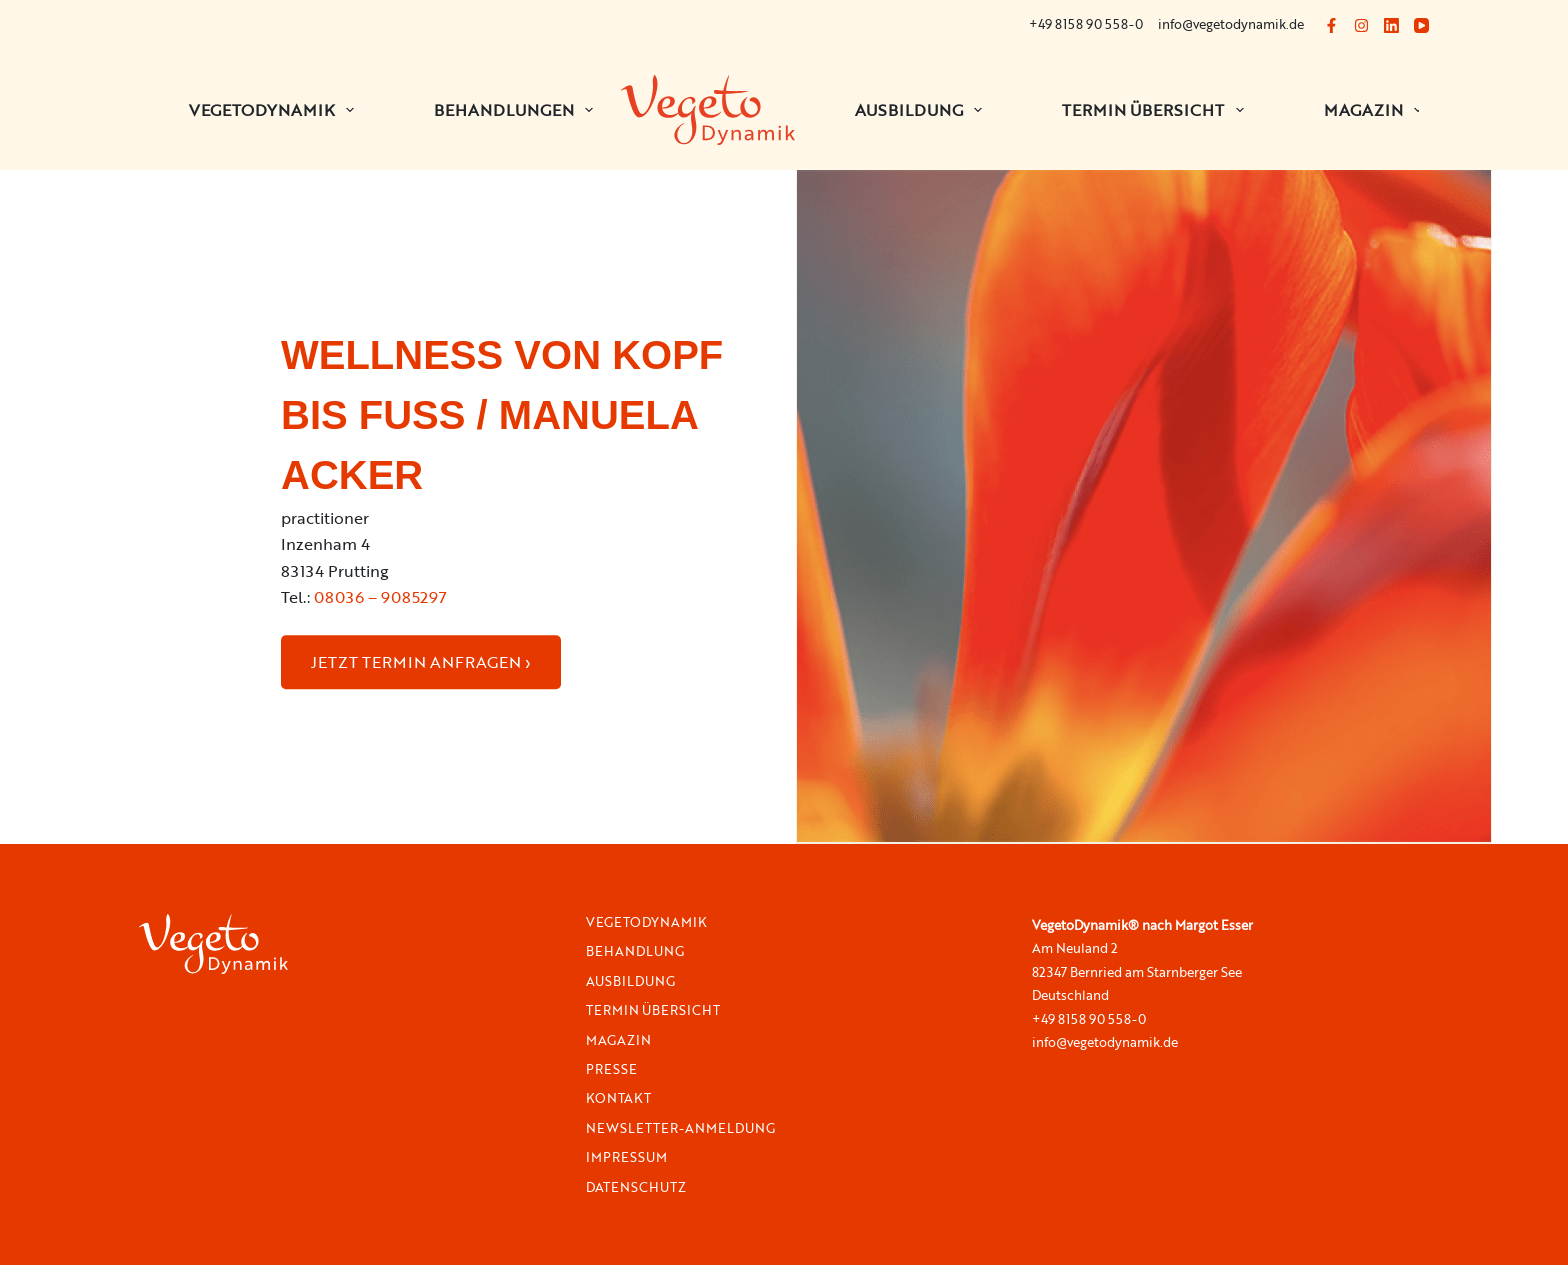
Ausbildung (922, 110)
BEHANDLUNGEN (517, 110)
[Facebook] (1331, 25)
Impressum (626, 1157)
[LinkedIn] (1391, 25)
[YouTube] (1421, 25)
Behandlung (635, 951)
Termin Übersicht (1156, 110)
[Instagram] (1361, 25)
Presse (611, 1069)
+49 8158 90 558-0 (1086, 24)
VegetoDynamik (646, 922)
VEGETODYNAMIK (275, 110)
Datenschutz (636, 1187)
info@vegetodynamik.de (1231, 24)
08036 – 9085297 (380, 597)
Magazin (1377, 110)
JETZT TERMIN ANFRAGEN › (421, 662)
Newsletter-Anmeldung (680, 1128)
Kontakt (618, 1098)
